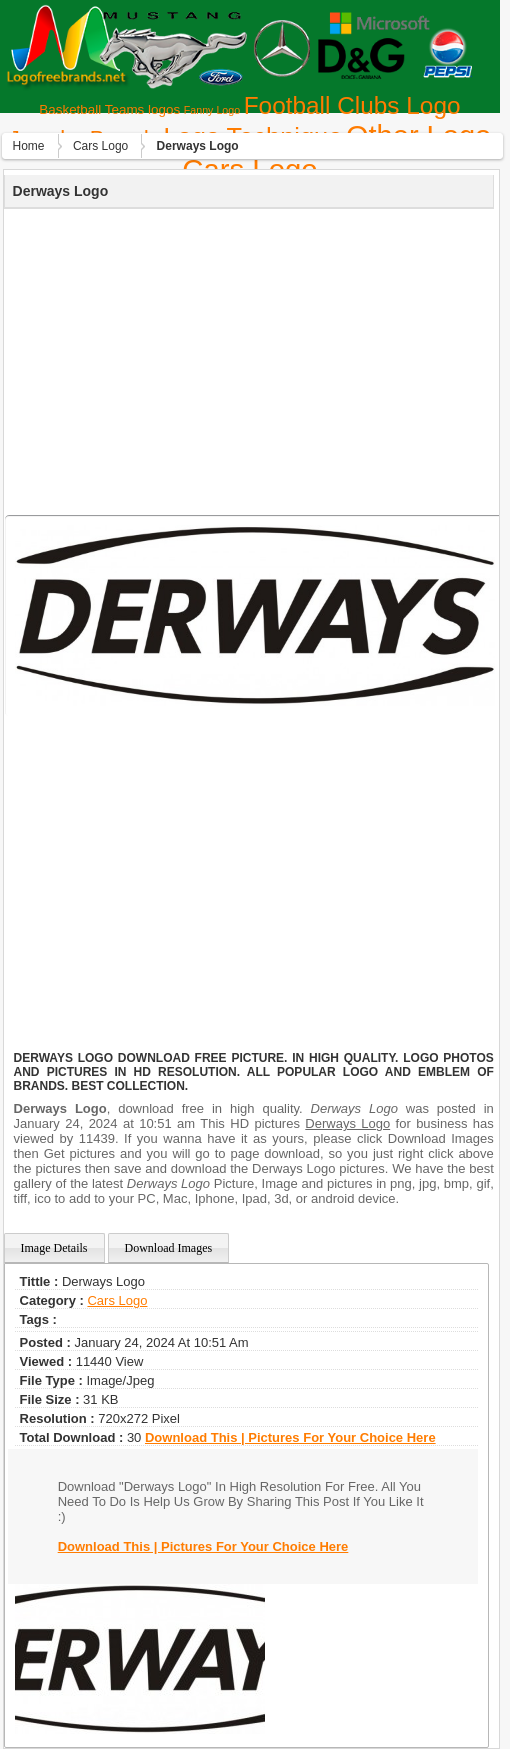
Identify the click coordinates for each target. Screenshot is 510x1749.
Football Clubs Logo (352, 105)
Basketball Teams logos (109, 109)
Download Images (169, 1248)
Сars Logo (100, 146)
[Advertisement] (246, 359)
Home (29, 146)
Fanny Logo (212, 110)
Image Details (54, 1248)
